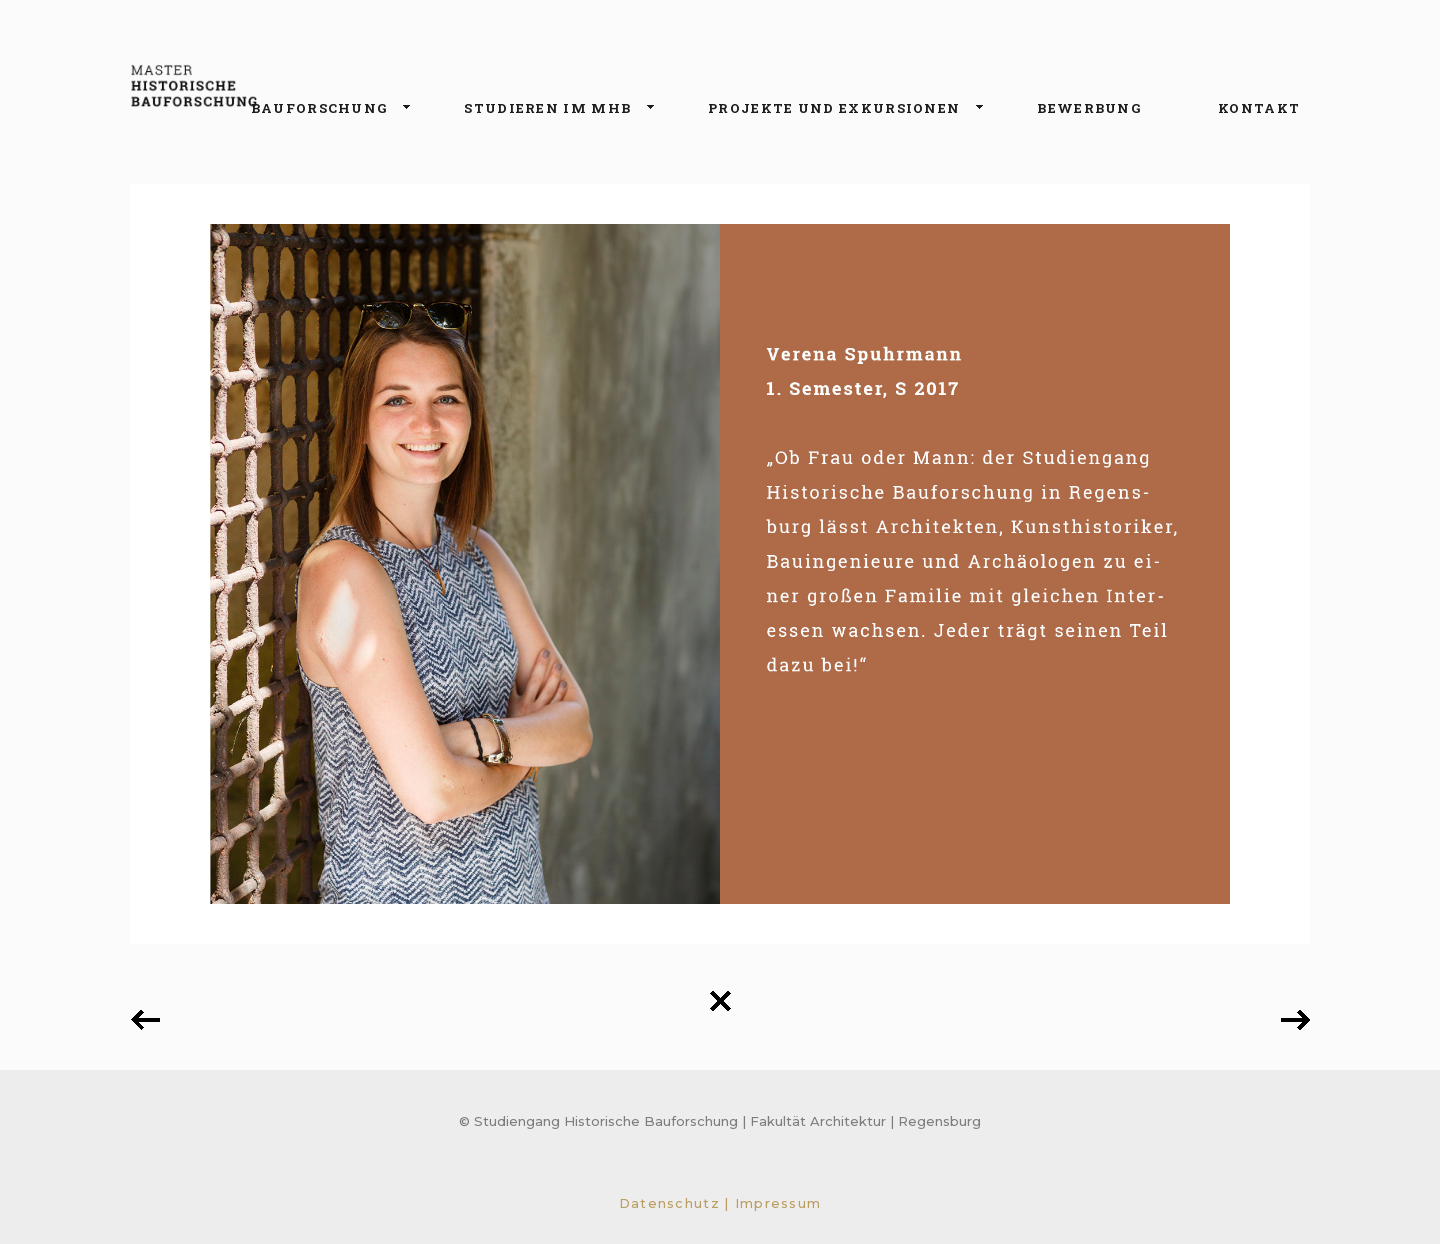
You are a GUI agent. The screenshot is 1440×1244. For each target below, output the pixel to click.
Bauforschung (323, 109)
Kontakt (1259, 108)
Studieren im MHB (551, 109)
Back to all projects (720, 1001)
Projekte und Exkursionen (838, 109)
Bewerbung (1089, 108)
